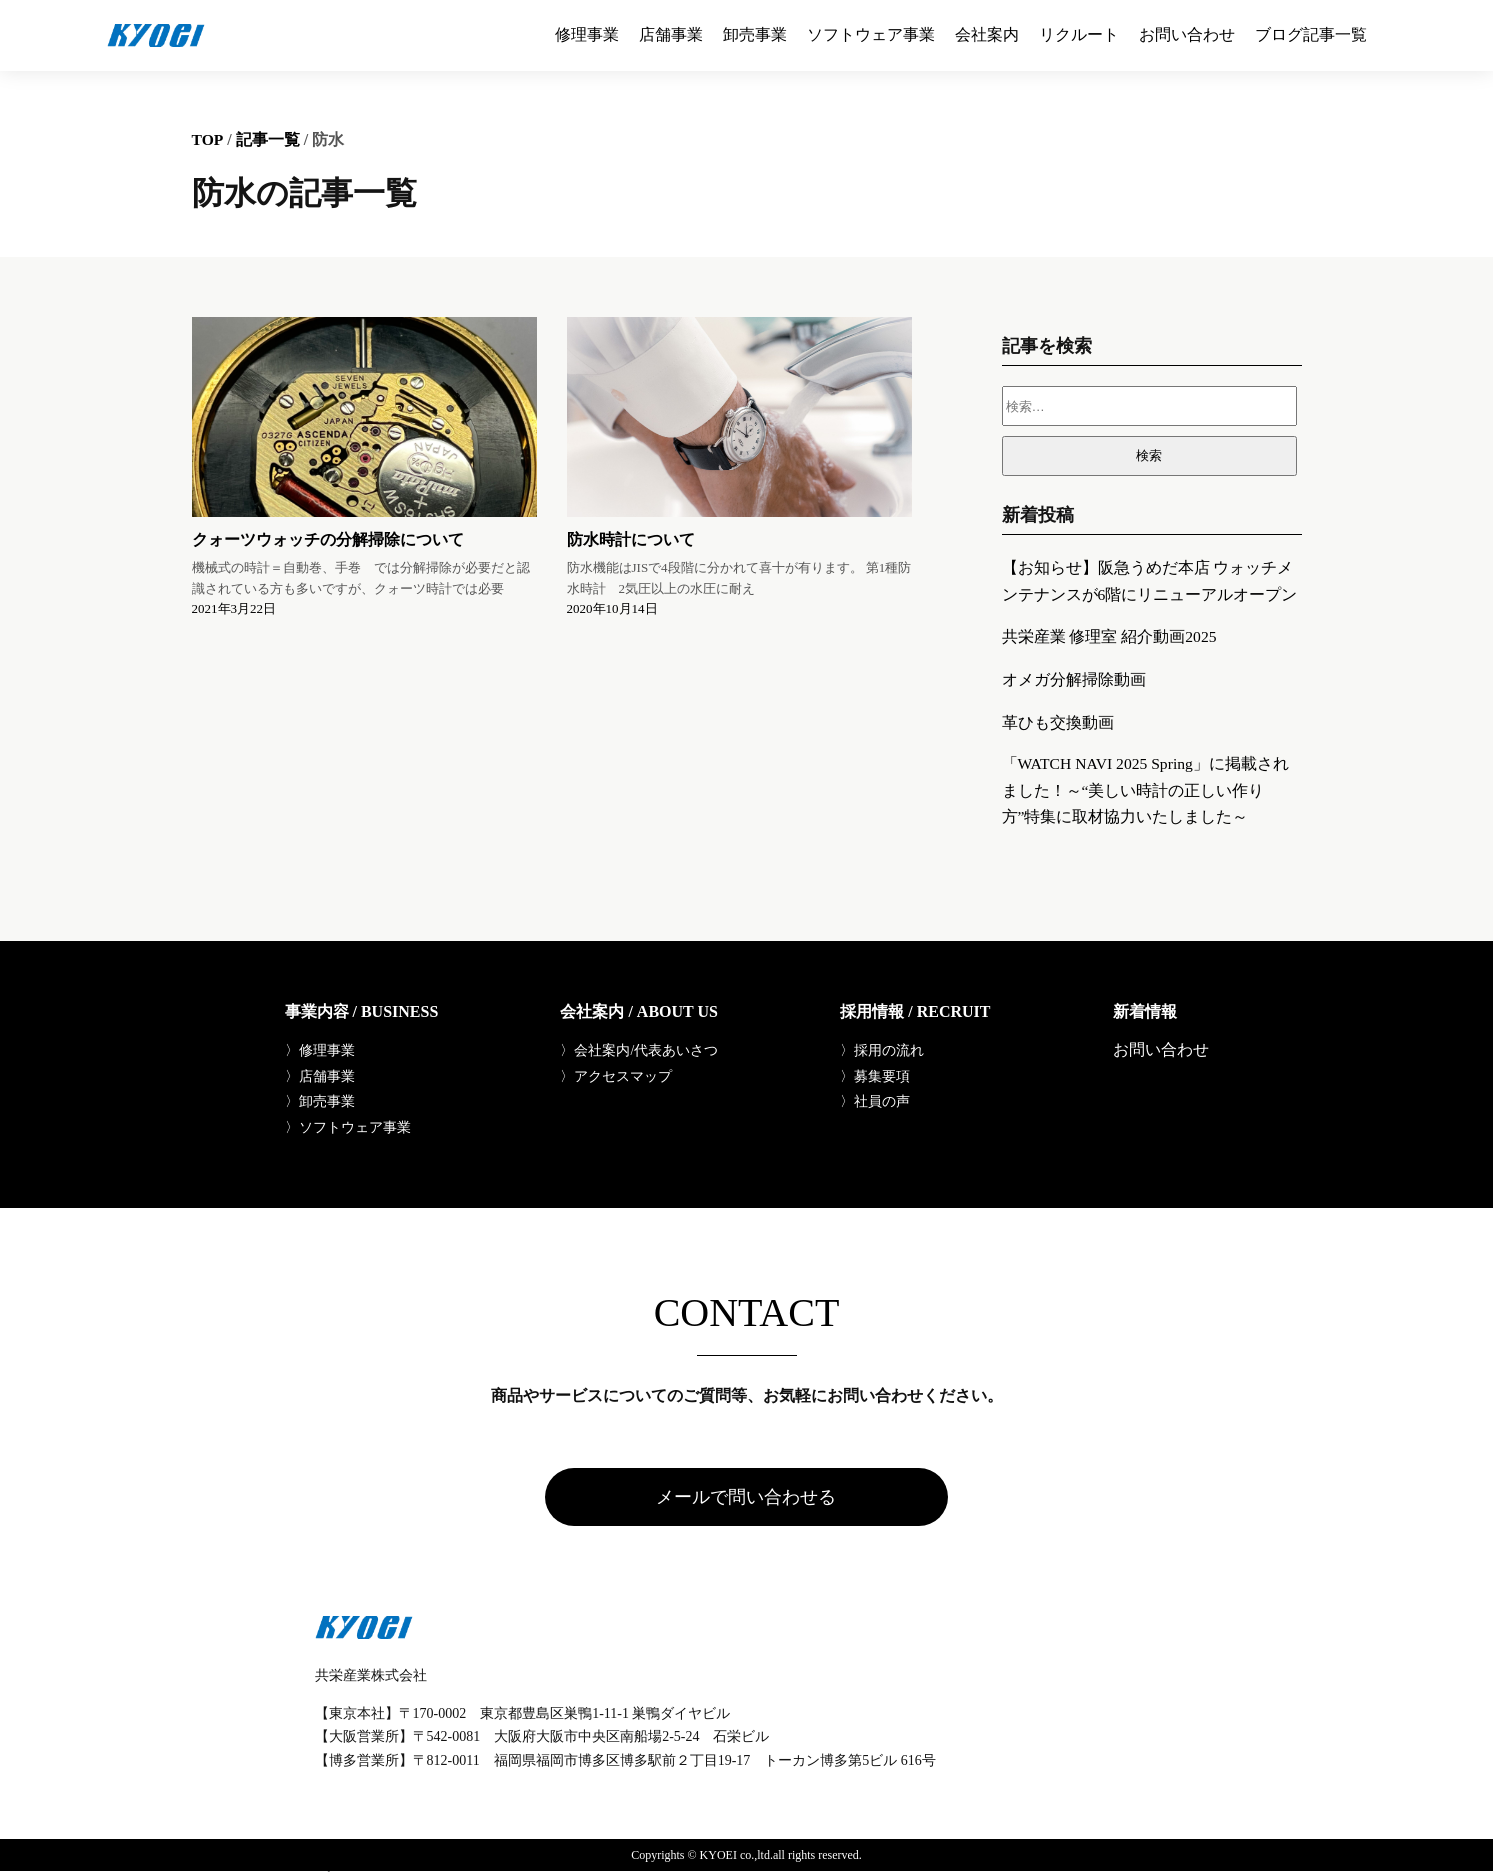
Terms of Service (330, 1867)
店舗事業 (671, 35)
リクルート (1079, 35)
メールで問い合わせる (747, 1498)
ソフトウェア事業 (871, 35)
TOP (208, 138)
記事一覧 (269, 138)
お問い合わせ (1187, 35)
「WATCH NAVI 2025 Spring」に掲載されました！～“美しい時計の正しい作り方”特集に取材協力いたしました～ (1148, 788)
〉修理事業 (320, 1050)
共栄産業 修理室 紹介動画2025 (1110, 634)
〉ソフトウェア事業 (348, 1128)
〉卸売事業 (320, 1102)
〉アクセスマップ (616, 1076)
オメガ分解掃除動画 (1074, 677)
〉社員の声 (875, 1102)
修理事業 (587, 35)
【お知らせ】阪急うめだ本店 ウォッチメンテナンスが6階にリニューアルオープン (1150, 579)
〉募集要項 (875, 1076)
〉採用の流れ (882, 1050)
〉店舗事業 (320, 1076)
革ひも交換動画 (1058, 719)
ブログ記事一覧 (1311, 35)
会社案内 (987, 35)
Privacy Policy (247, 1867)
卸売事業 (755, 35)
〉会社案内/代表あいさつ (639, 1050)
